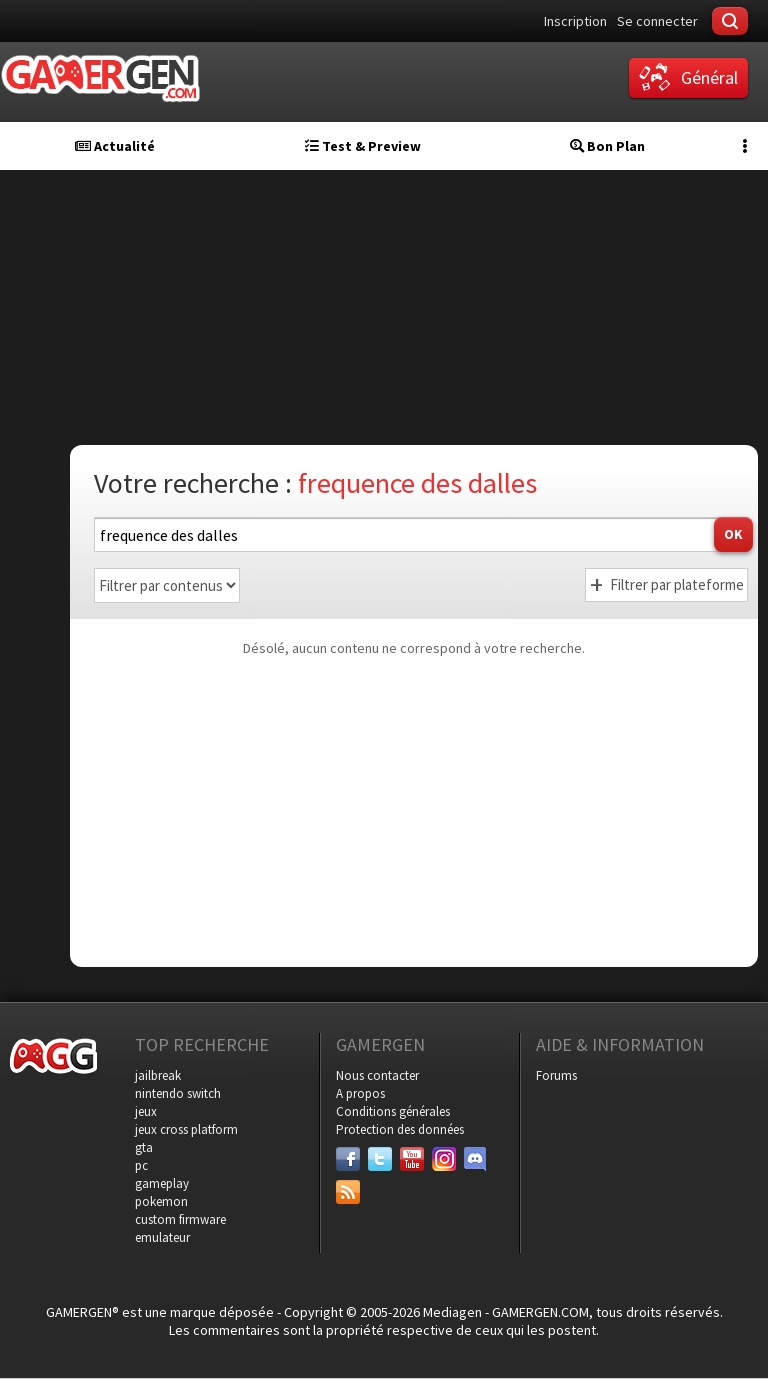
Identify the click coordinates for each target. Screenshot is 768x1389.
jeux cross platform (186, 1129)
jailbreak (158, 1075)
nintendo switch (178, 1093)
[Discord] (476, 1159)
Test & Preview (363, 146)
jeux (146, 1111)
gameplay (162, 1183)
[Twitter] (380, 1159)
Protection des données (400, 1129)
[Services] (348, 1192)
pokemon (161, 1201)
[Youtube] (412, 1159)
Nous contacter (377, 1075)
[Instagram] (444, 1159)
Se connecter (657, 21)
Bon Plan (607, 146)
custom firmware (180, 1219)
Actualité (115, 146)
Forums (556, 1075)
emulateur (162, 1237)
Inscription (575, 21)
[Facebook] (348, 1159)
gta (144, 1147)
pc (141, 1165)
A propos (360, 1093)
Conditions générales (393, 1111)
